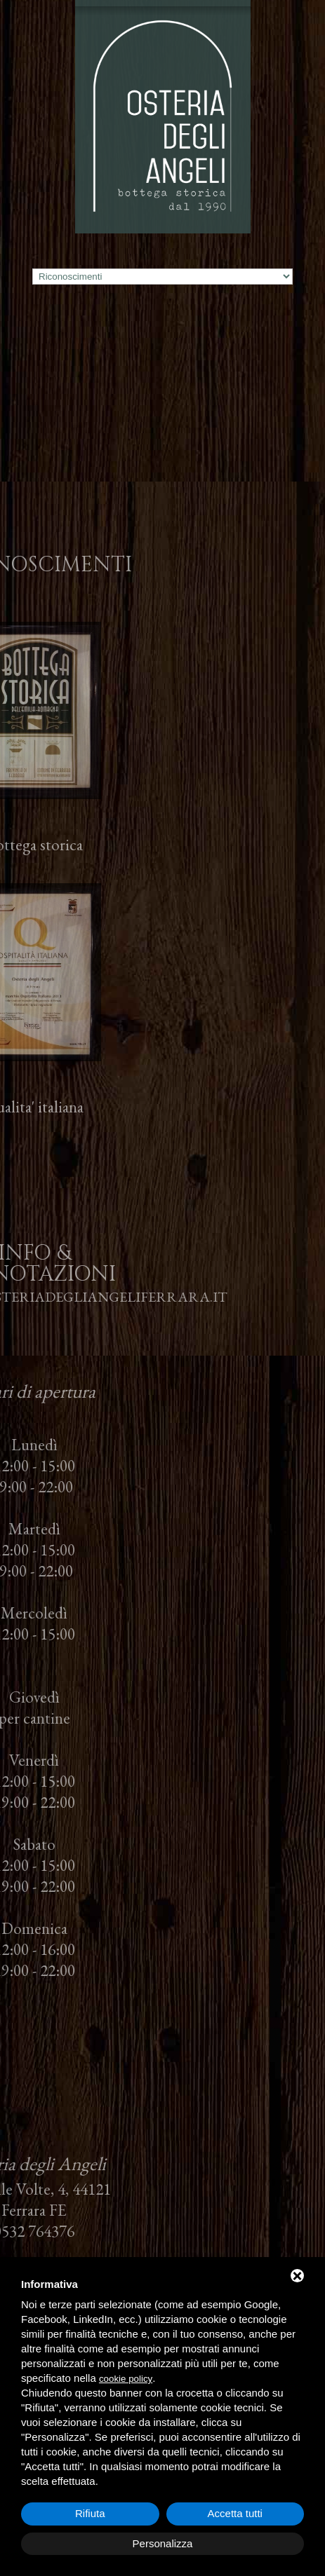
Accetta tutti (235, 2513)
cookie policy (125, 2378)
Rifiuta (90, 2513)
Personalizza (163, 2543)
